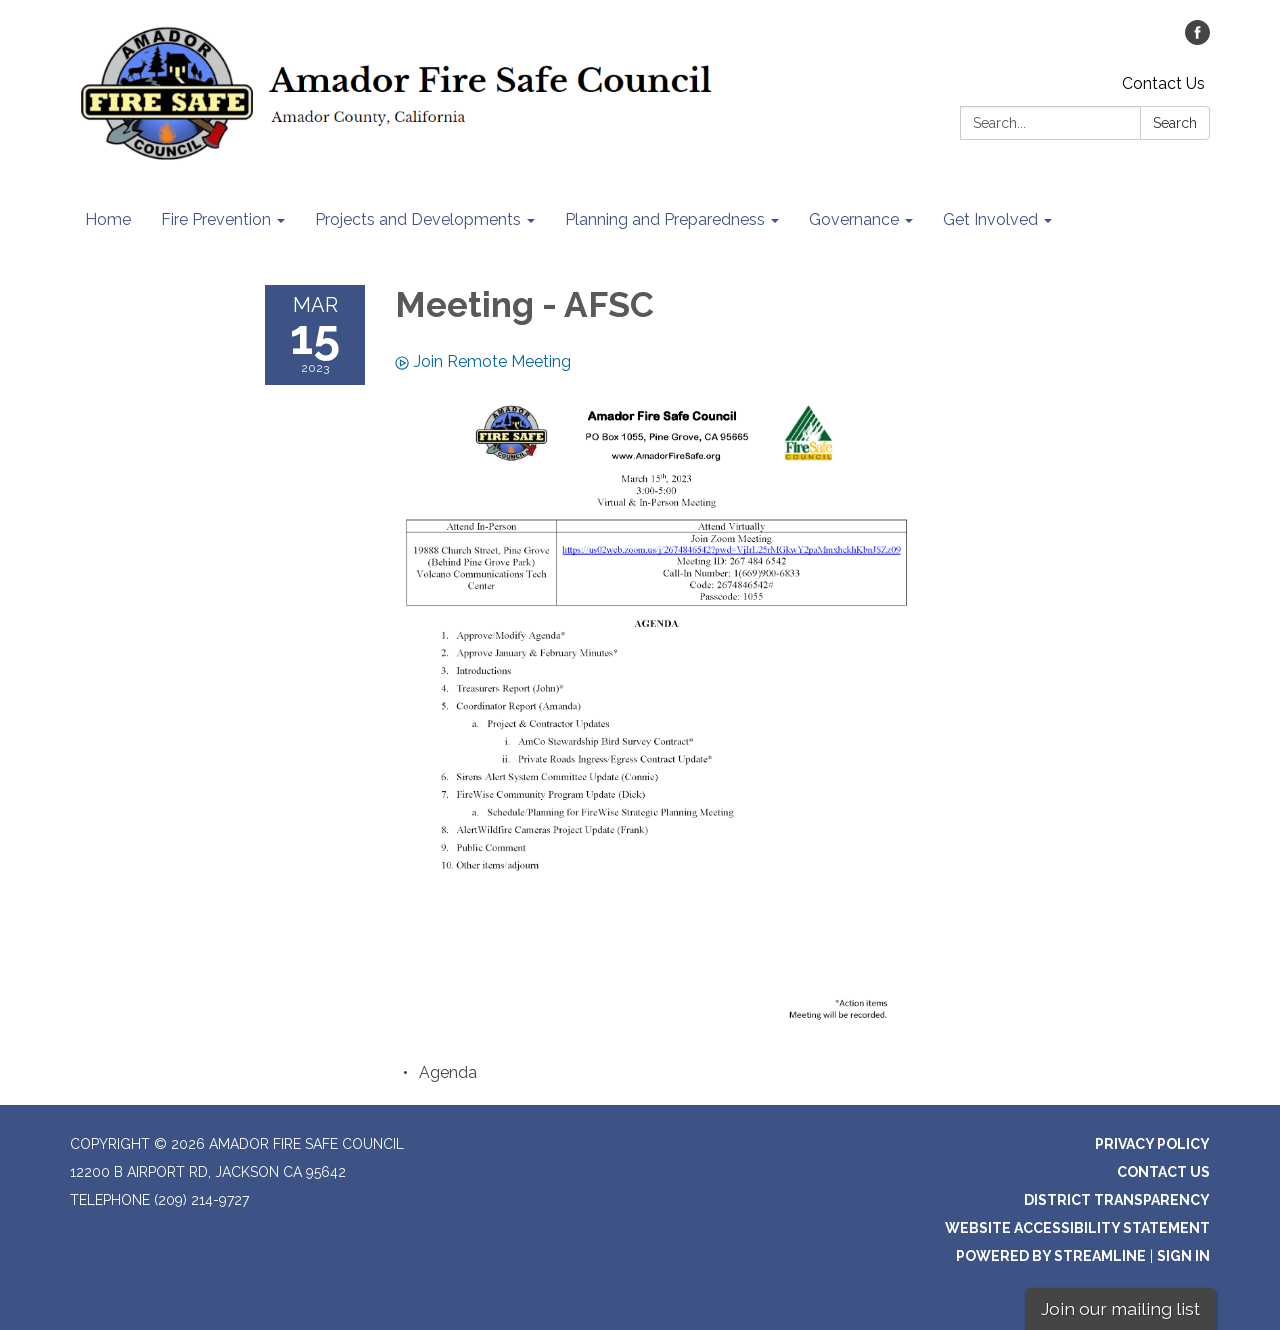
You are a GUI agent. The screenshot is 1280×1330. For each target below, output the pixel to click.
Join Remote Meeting (483, 361)
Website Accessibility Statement (1077, 1228)
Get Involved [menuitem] (990, 219)
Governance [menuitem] (854, 219)
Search (1175, 123)
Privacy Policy (1152, 1144)
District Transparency (1117, 1200)
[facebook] (1197, 39)
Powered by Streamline (1051, 1256)
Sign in (1183, 1256)
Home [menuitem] (108, 219)
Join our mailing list (1120, 1308)
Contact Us (1163, 83)
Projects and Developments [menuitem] (418, 219)
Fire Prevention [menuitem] (216, 219)
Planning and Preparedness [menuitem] (665, 219)
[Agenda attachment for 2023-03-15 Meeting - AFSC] (448, 1072)
